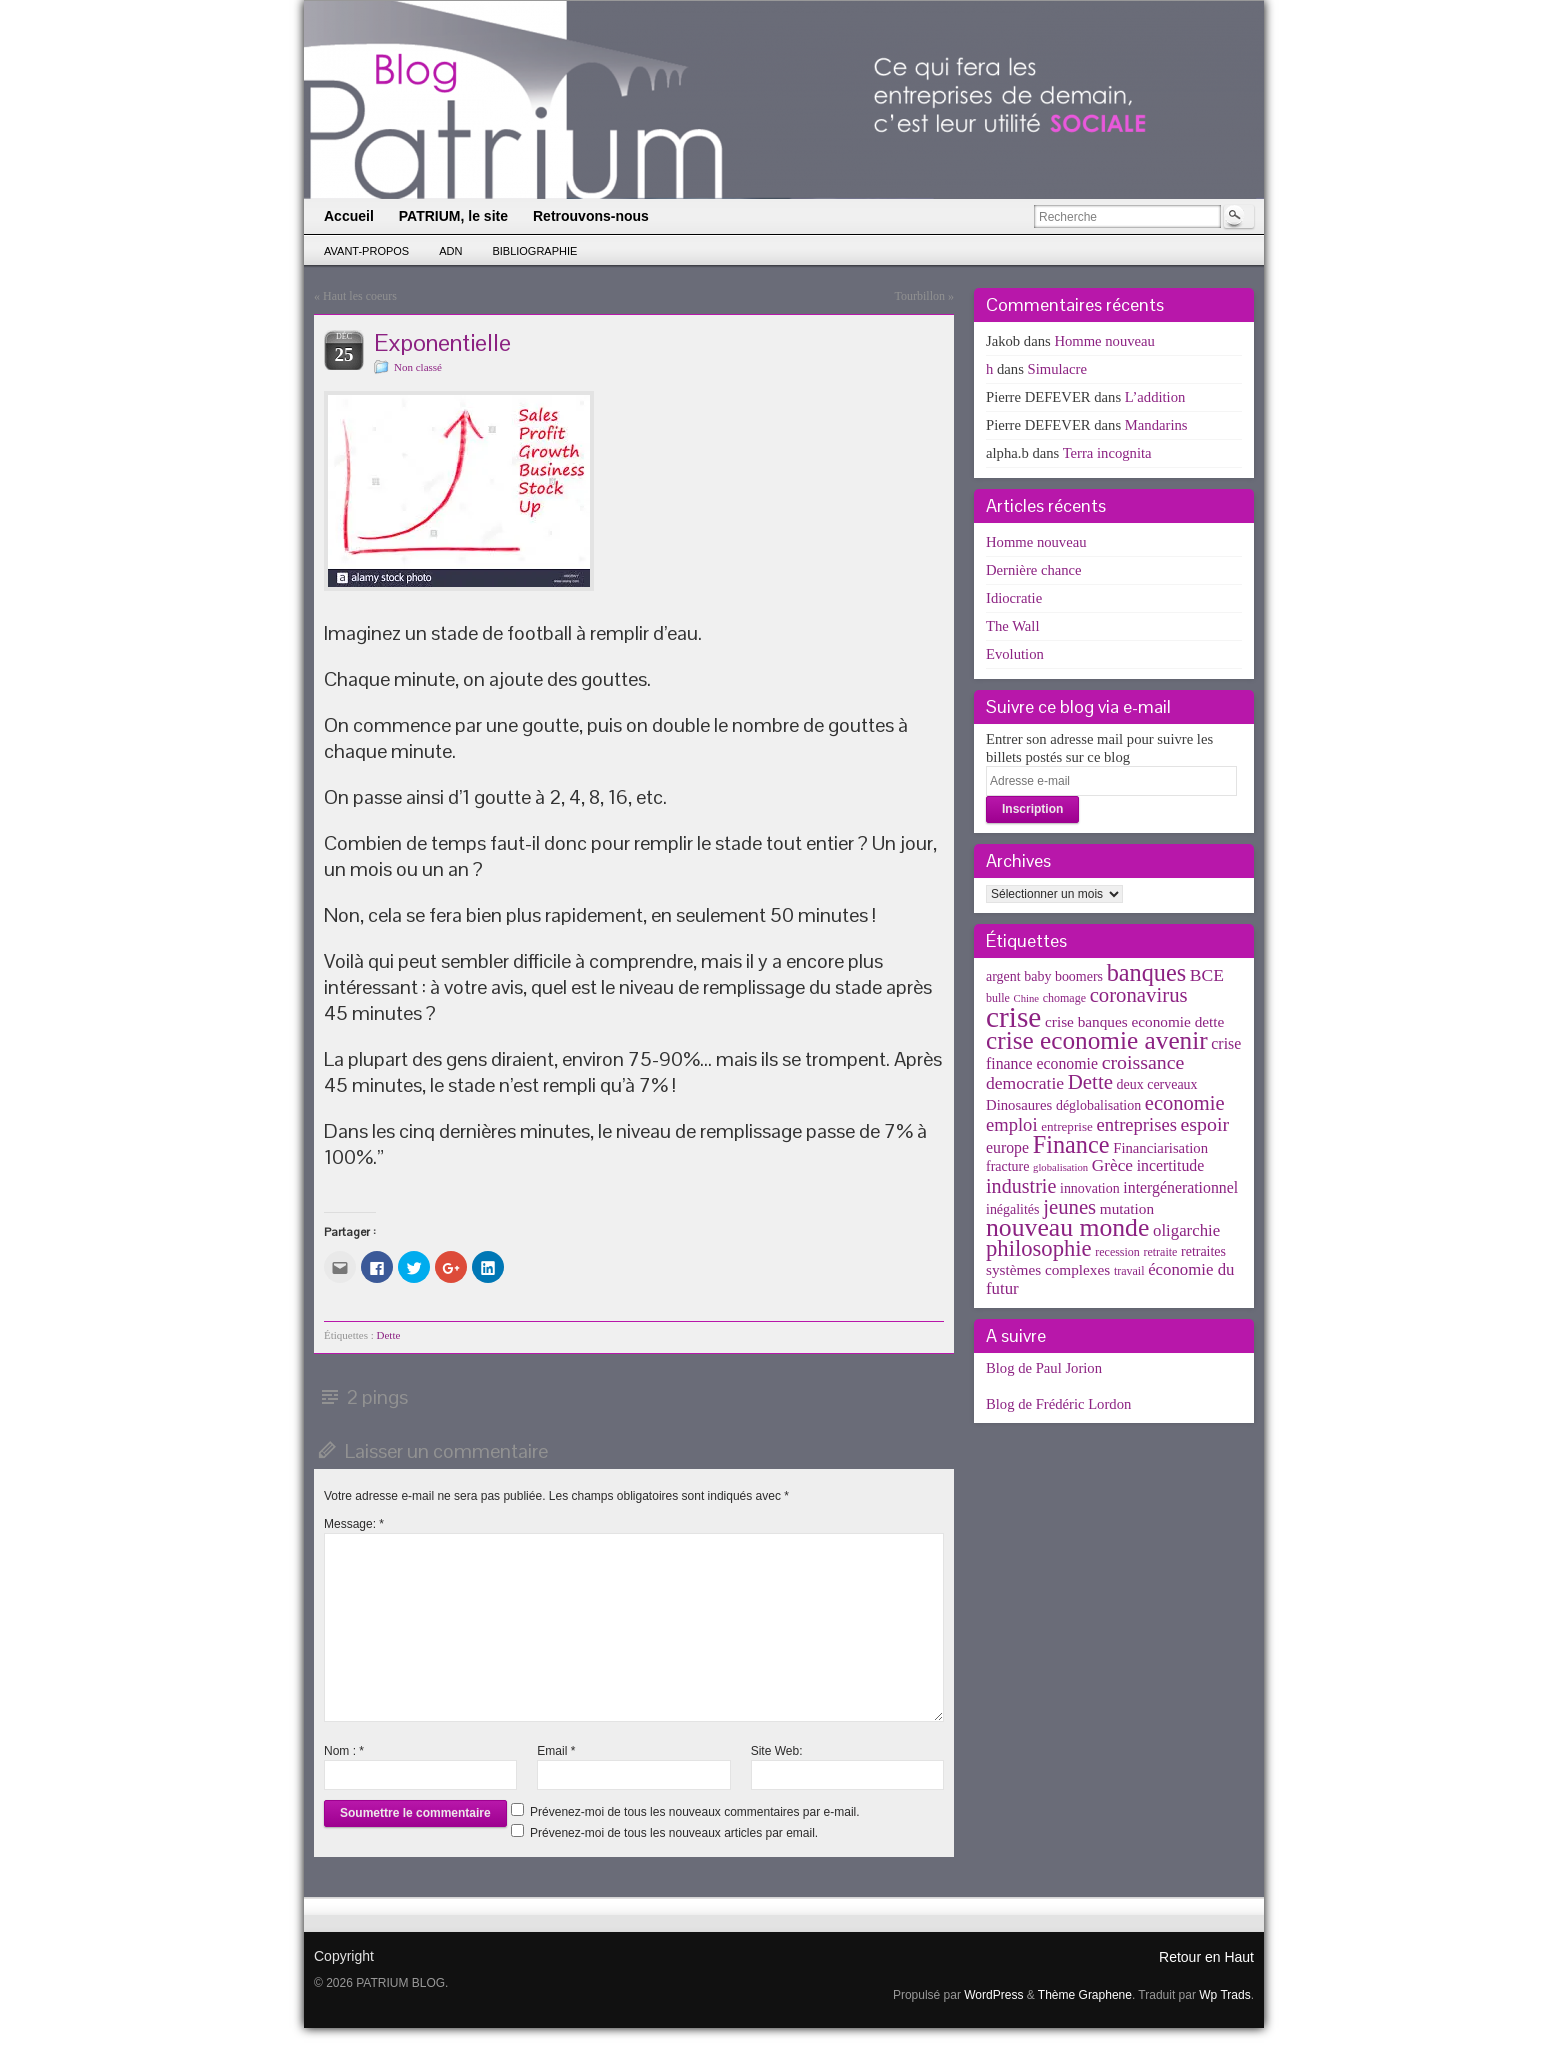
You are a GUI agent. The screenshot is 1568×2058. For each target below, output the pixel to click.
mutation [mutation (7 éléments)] (1127, 1208)
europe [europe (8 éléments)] (1007, 1147)
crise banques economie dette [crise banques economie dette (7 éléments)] (1134, 1021)
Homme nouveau (1104, 341)
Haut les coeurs (360, 296)
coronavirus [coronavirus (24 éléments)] (1139, 995)
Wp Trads (1224, 1995)
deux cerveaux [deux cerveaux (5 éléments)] (1157, 1084)
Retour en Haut (1206, 1957)
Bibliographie (534, 251)
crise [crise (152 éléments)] (1013, 1017)
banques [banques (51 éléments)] (1147, 972)
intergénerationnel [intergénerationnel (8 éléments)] (1180, 1187)
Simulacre (1057, 369)
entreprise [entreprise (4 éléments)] (1067, 1126)
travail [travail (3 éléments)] (1129, 1271)
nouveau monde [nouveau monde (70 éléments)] (1067, 1227)
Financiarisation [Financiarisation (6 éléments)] (1160, 1148)
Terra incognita (1107, 453)
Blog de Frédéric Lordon (1058, 1404)
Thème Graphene (1085, 1995)
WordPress (993, 1995)
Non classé (418, 367)
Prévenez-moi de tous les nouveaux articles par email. (674, 1833)
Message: (354, 1524)
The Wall (1013, 626)
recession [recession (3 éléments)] (1117, 1252)
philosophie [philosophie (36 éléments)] (1039, 1248)
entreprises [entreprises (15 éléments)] (1136, 1124)
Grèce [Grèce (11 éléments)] (1112, 1165)
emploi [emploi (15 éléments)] (1012, 1124)
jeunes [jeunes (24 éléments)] (1069, 1207)
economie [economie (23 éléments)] (1185, 1103)
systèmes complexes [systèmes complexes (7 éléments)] (1048, 1269)
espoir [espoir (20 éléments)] (1205, 1124)
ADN (450, 251)
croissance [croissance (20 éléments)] (1143, 1062)
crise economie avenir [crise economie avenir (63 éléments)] (1097, 1040)
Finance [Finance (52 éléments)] (1071, 1144)
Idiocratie (1014, 598)
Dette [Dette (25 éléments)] (1090, 1082)
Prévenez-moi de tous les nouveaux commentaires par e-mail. (694, 1812)
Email (556, 1751)
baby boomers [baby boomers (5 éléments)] (1063, 976)
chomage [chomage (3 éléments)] (1064, 998)
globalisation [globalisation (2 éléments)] (1060, 1167)
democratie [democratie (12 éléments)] (1025, 1083)
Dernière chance (1034, 570)
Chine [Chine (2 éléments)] (1026, 998)
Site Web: (777, 1751)
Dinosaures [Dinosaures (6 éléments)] (1019, 1105)
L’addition (1155, 397)
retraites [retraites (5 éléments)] (1203, 1251)
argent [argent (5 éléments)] (1003, 976)
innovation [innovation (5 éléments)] (1090, 1188)
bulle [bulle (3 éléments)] (998, 998)
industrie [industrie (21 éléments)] (1021, 1186)
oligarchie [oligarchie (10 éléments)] (1186, 1230)
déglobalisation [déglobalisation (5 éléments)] (1098, 1105)
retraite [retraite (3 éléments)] (1160, 1252)
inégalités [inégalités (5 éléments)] (1012, 1209)
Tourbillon (920, 296)
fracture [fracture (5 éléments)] (1007, 1166)
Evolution (1015, 654)
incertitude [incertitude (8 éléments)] (1171, 1165)
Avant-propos (366, 251)
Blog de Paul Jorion (1044, 1368)
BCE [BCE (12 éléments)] (1207, 975)
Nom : (344, 1751)
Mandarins (1156, 425)
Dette (389, 1335)
